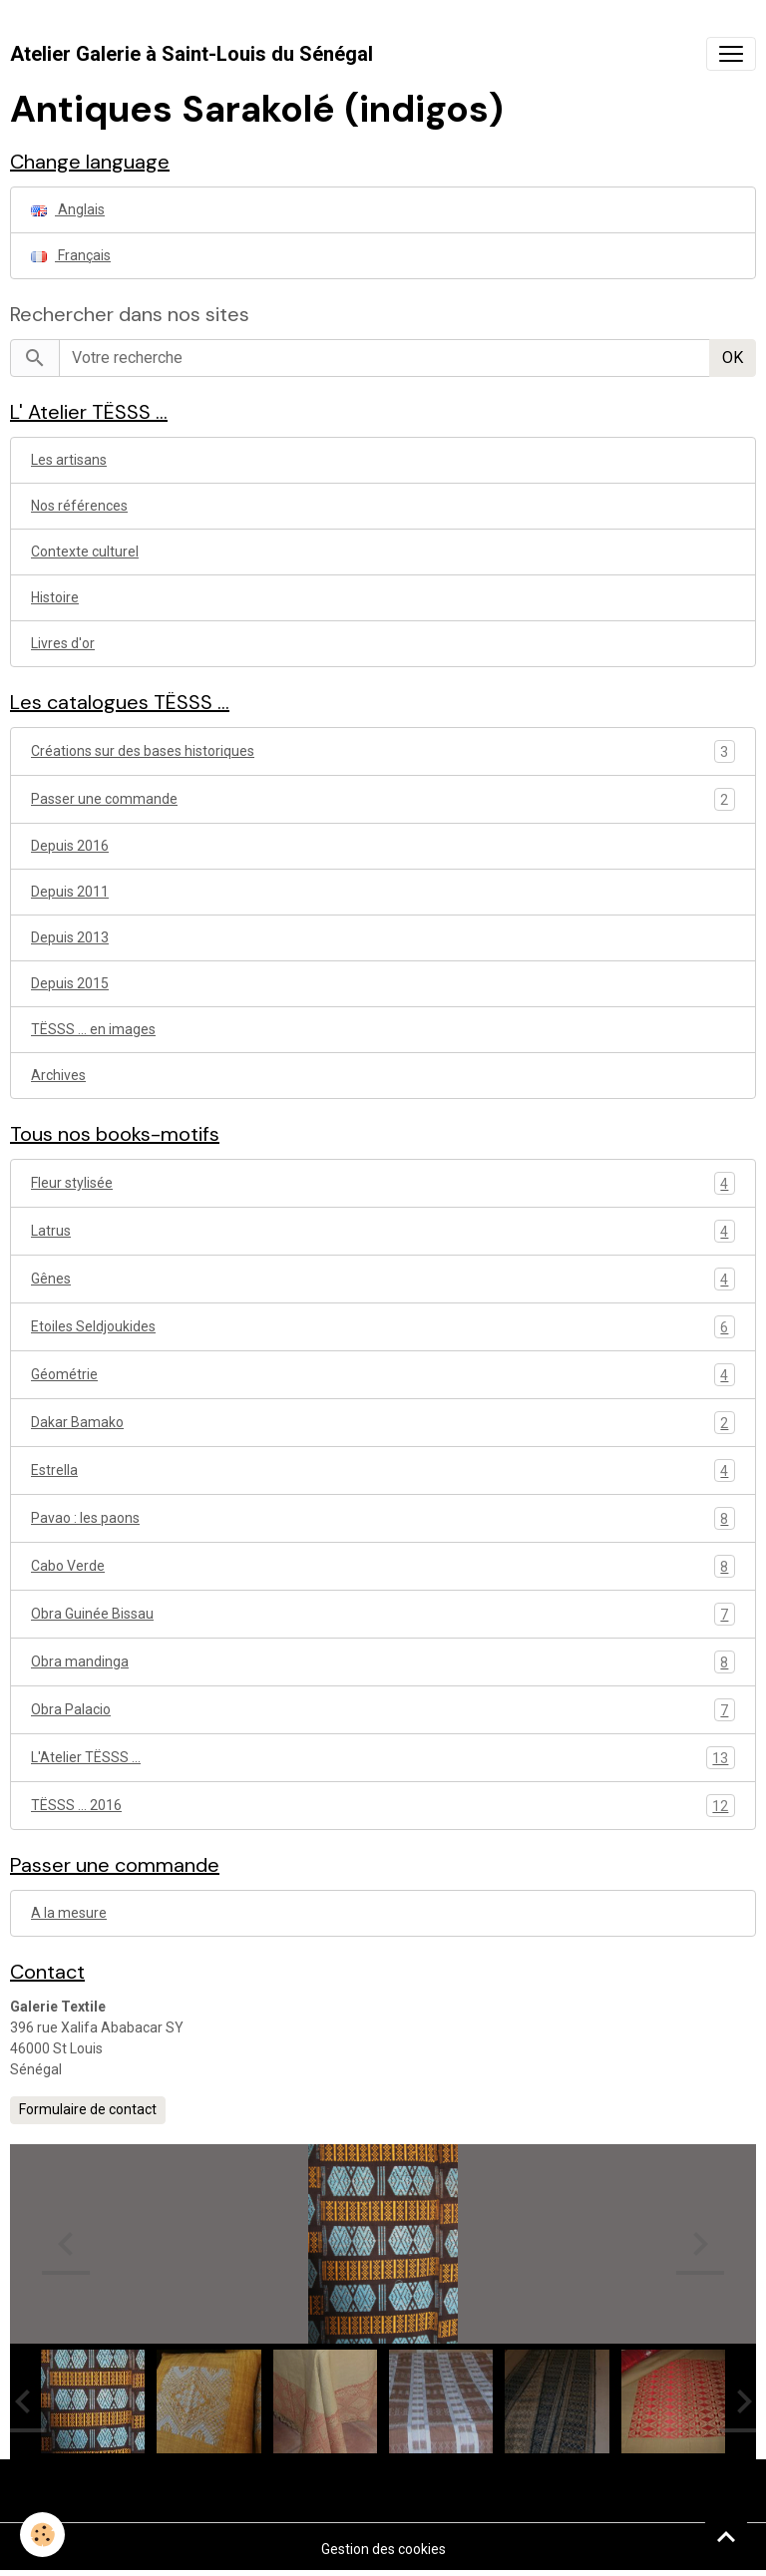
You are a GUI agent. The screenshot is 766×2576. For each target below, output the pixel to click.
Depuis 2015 (70, 983)
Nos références (79, 506)
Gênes (383, 1279)
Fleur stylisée (383, 1183)
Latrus (383, 1231)
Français (71, 255)
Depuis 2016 (70, 846)
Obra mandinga (383, 1662)
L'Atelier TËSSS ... (383, 1757)
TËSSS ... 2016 (383, 1805)
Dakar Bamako (383, 1422)
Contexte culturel (85, 551)
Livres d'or (63, 643)
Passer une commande (104, 799)
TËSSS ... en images (93, 1029)
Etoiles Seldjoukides (383, 1326)
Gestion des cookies (383, 2549)
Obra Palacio (383, 1709)
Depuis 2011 (70, 892)
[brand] (191, 54)
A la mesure (69, 1913)
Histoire (55, 597)
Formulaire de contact (88, 2109)
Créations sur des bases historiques (142, 751)
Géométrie (383, 1374)
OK (732, 357)
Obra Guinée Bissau (383, 1614)
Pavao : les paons (383, 1518)
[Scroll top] (726, 2536)
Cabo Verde (383, 1566)
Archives (58, 1075)
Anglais (68, 209)
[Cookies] (42, 2534)
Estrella (383, 1470)
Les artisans (69, 460)
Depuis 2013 (70, 937)
